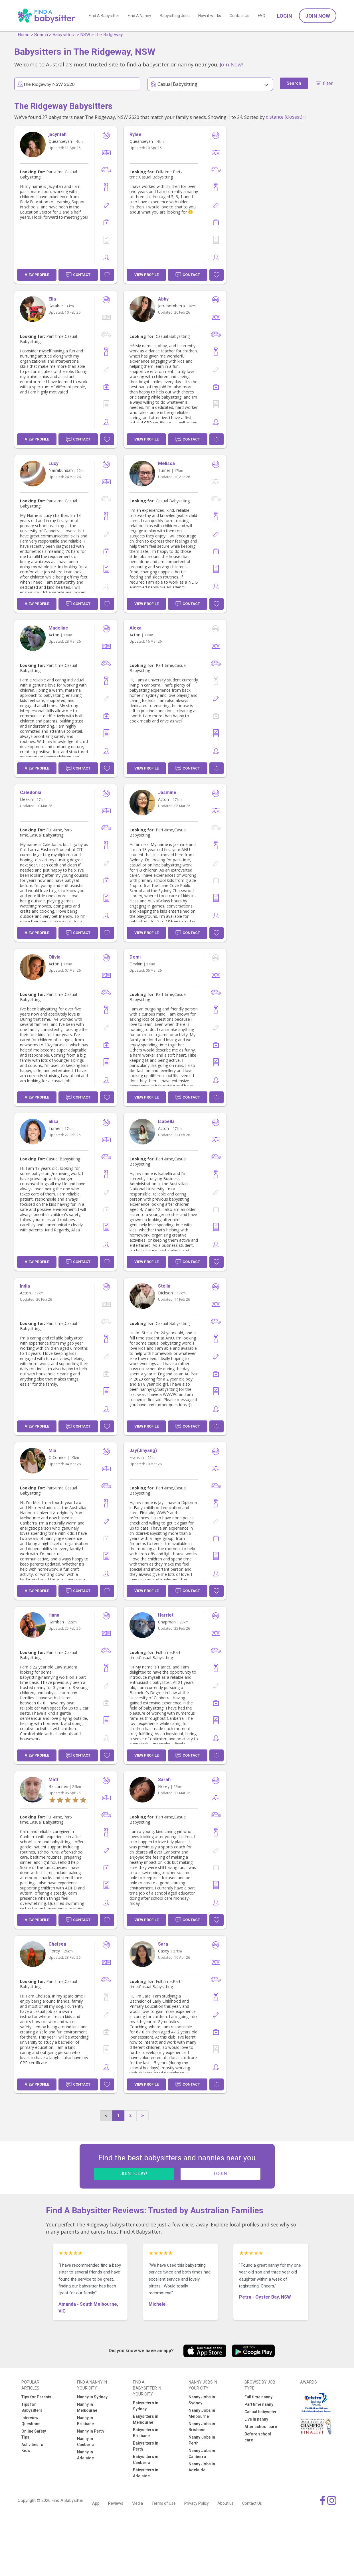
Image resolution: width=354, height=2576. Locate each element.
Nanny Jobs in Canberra (202, 2453)
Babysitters (64, 34)
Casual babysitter (260, 2411)
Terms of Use (163, 2503)
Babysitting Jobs (175, 15)
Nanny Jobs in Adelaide (202, 2467)
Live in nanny (256, 2419)
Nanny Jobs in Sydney (202, 2400)
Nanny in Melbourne (87, 2407)
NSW (85, 34)
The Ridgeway (109, 34)
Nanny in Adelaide (85, 2455)
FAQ (261, 15)
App (96, 2503)
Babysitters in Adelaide (145, 2473)
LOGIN (220, 2173)
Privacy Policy (196, 2503)
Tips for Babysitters (32, 2407)
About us (225, 2503)
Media (137, 2503)
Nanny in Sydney (92, 2397)
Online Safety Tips (33, 2434)
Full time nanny (258, 2397)
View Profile (37, 275)
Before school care (257, 2437)
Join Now (317, 16)
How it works (209, 15)
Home (24, 34)
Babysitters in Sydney (145, 2406)
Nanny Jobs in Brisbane (202, 2426)
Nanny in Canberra (85, 2441)
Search (41, 34)
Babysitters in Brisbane (145, 2432)
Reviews (115, 2503)
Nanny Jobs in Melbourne (202, 2413)
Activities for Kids (33, 2447)
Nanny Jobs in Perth (202, 2440)
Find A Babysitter (104, 15)
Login (284, 16)
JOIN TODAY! (133, 2173)
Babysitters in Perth (145, 2446)
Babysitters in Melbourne (145, 2419)
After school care (260, 2426)
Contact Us (239, 15)
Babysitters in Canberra (145, 2459)
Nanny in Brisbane (85, 2420)
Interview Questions (31, 2420)
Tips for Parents (36, 2397)
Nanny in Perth (90, 2431)
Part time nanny (258, 2404)
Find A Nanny (139, 15)
